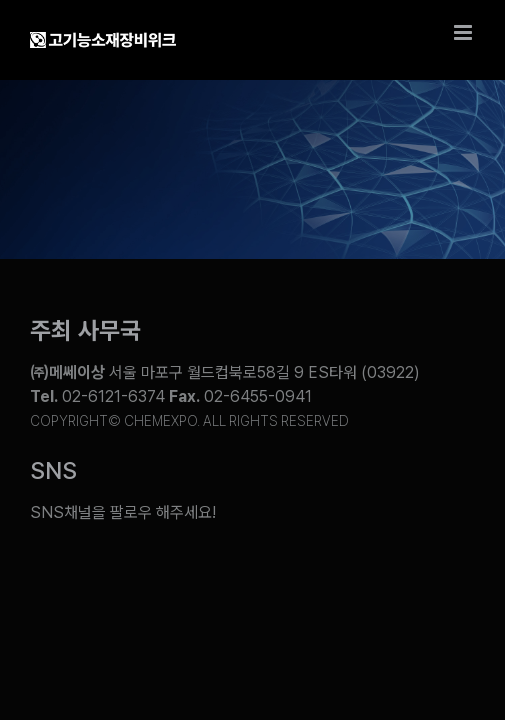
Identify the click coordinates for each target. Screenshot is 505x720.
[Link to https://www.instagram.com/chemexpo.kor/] (285, 575)
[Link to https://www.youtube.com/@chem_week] (51, 575)
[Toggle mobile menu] (464, 32)
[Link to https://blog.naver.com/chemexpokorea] (131, 575)
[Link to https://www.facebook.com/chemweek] (208, 575)
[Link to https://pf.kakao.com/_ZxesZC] (362, 575)
